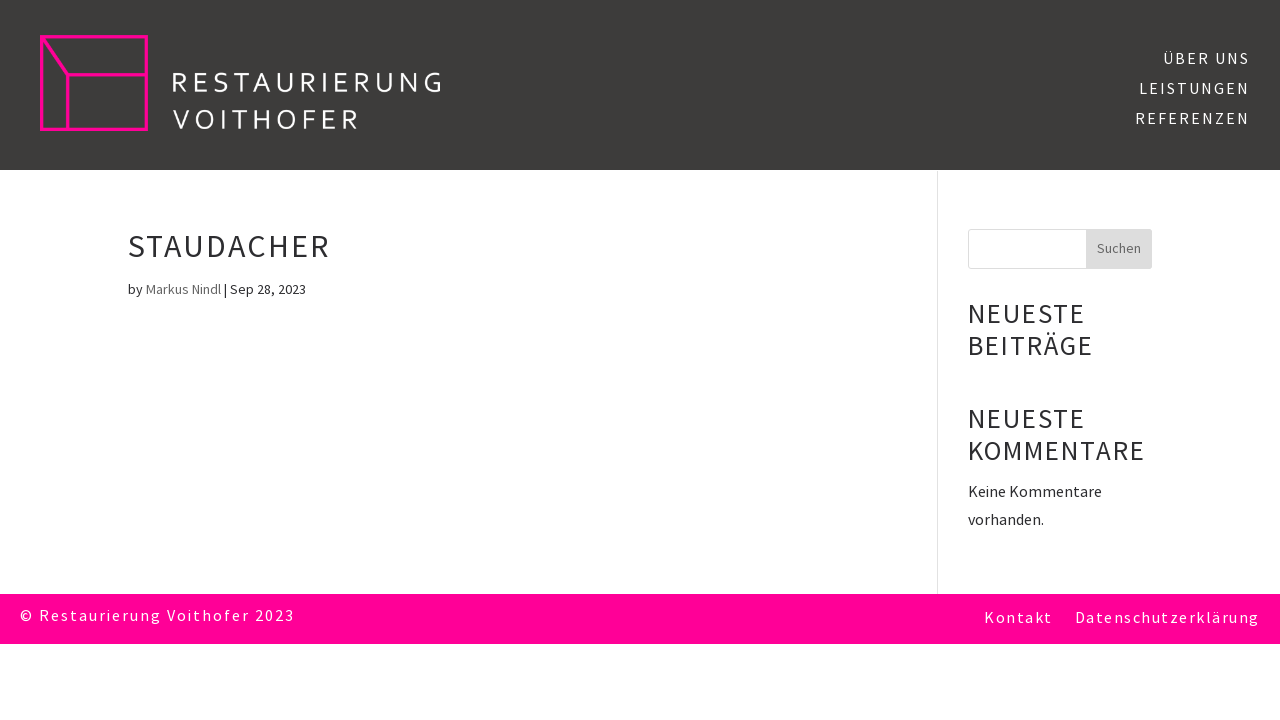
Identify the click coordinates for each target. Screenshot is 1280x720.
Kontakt (1018, 620)
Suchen (1119, 248)
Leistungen (1194, 91)
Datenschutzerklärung (1167, 620)
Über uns (1206, 61)
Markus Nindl (183, 289)
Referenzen (1192, 121)
